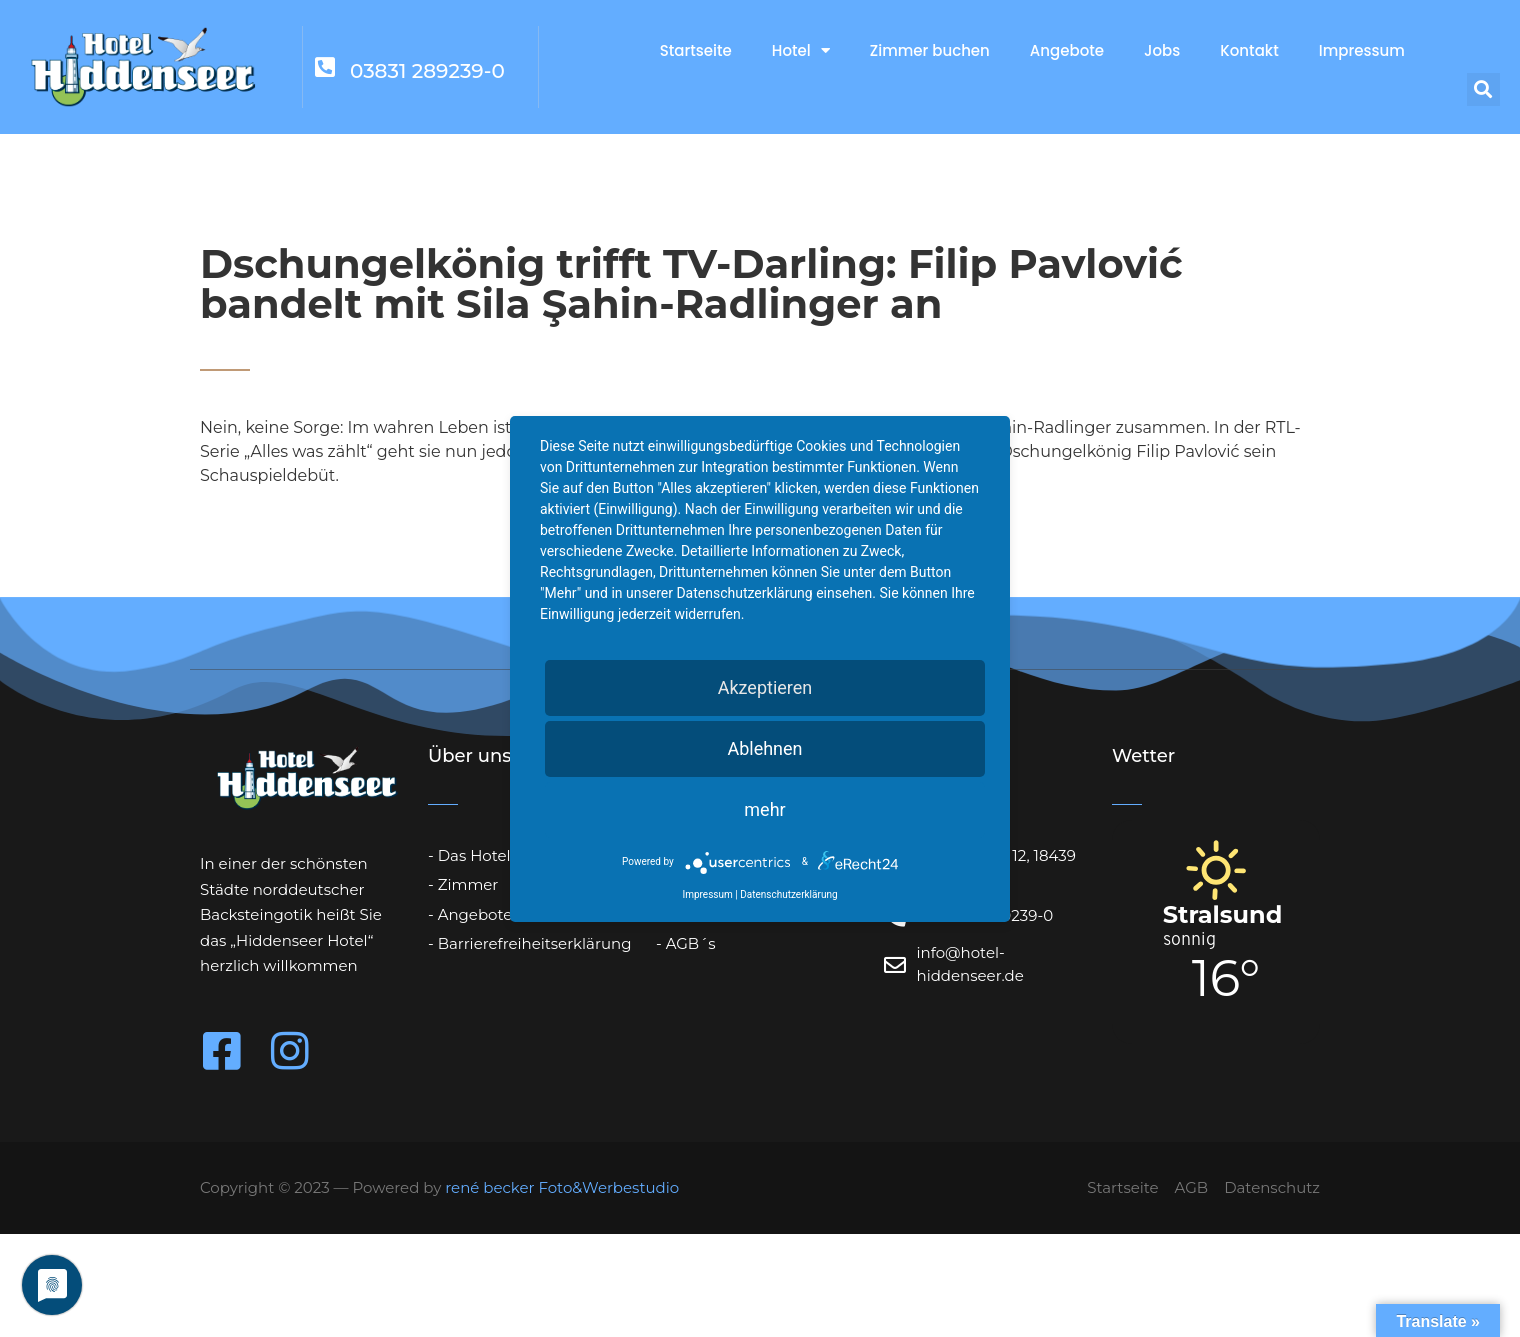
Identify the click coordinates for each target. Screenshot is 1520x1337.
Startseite (696, 50)
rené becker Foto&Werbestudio (562, 1187)
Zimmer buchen (930, 50)
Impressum (1362, 50)
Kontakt (1249, 50)
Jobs (1162, 50)
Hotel (801, 50)
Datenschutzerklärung (788, 894)
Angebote (1067, 50)
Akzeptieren (765, 687)
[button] (1483, 89)
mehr (764, 809)
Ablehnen (764, 748)
